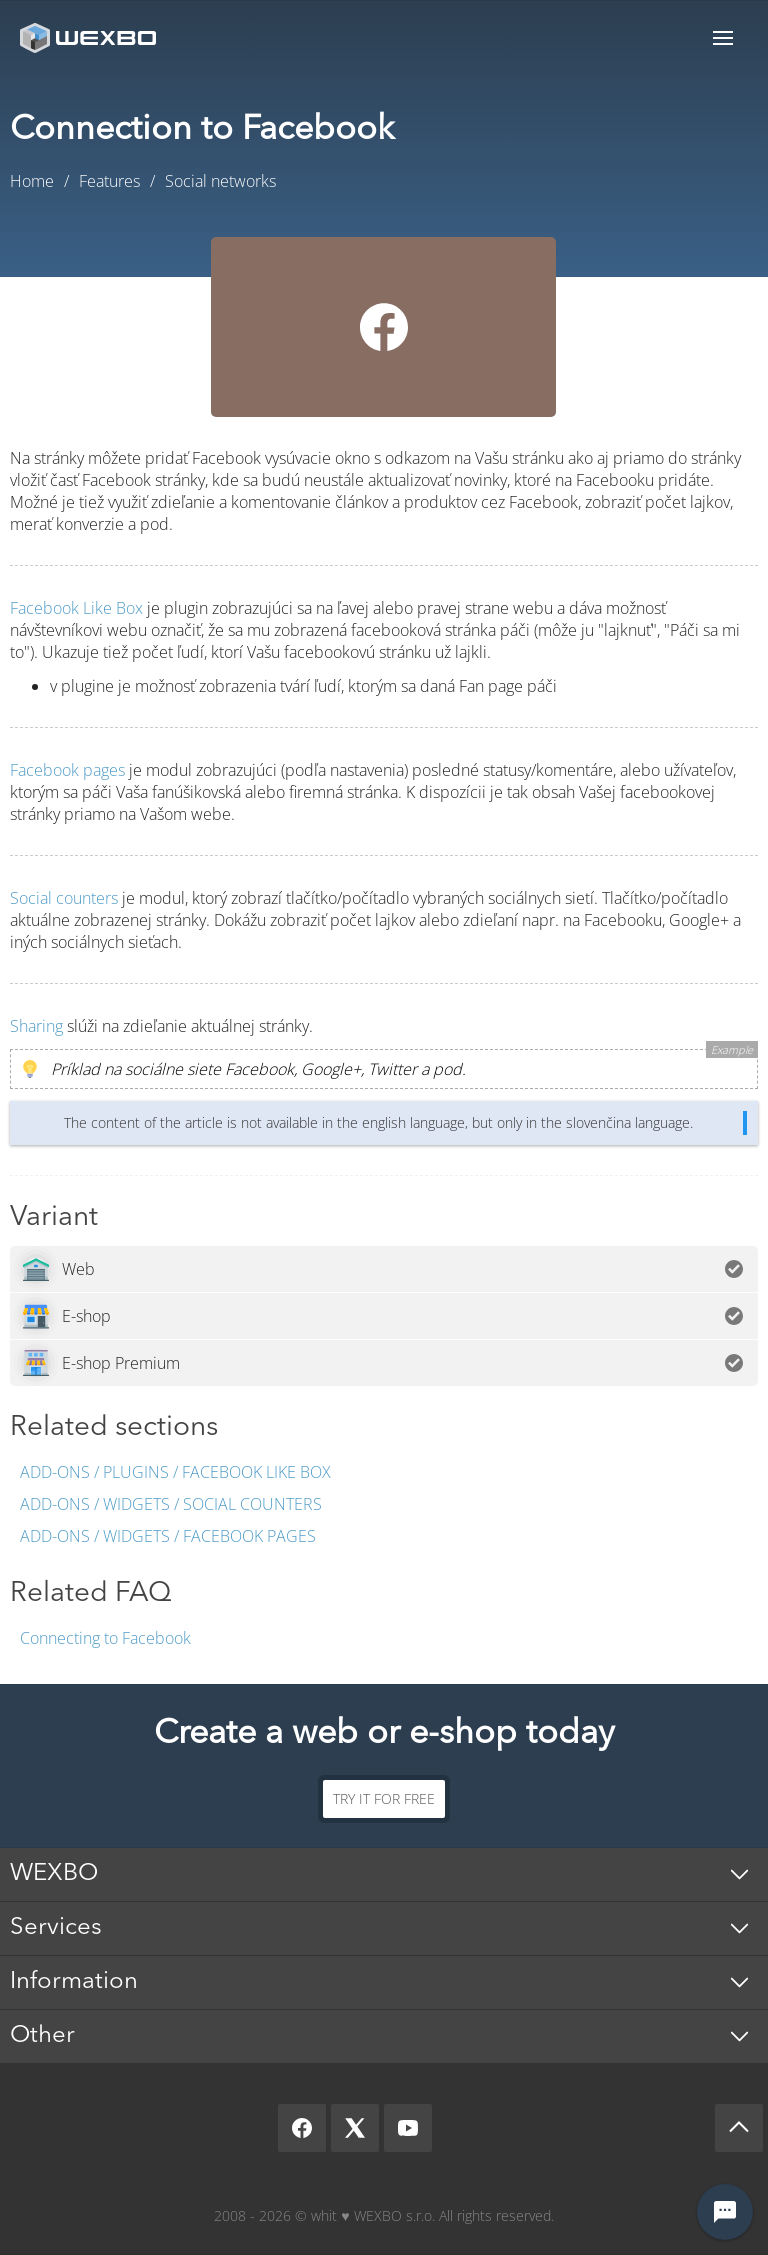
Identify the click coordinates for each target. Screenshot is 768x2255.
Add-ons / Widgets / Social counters (171, 1504)
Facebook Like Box (76, 608)
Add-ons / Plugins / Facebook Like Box (175, 1472)
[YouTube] (408, 2128)
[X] (355, 2128)
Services (56, 1928)
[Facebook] (302, 2128)
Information (74, 1982)
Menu (723, 37)
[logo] (90, 37)
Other (42, 2036)
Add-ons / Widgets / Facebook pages (168, 1536)
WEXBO (54, 1874)
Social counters (64, 898)
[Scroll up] (739, 2128)
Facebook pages (67, 770)
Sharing (36, 1026)
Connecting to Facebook (105, 1638)
